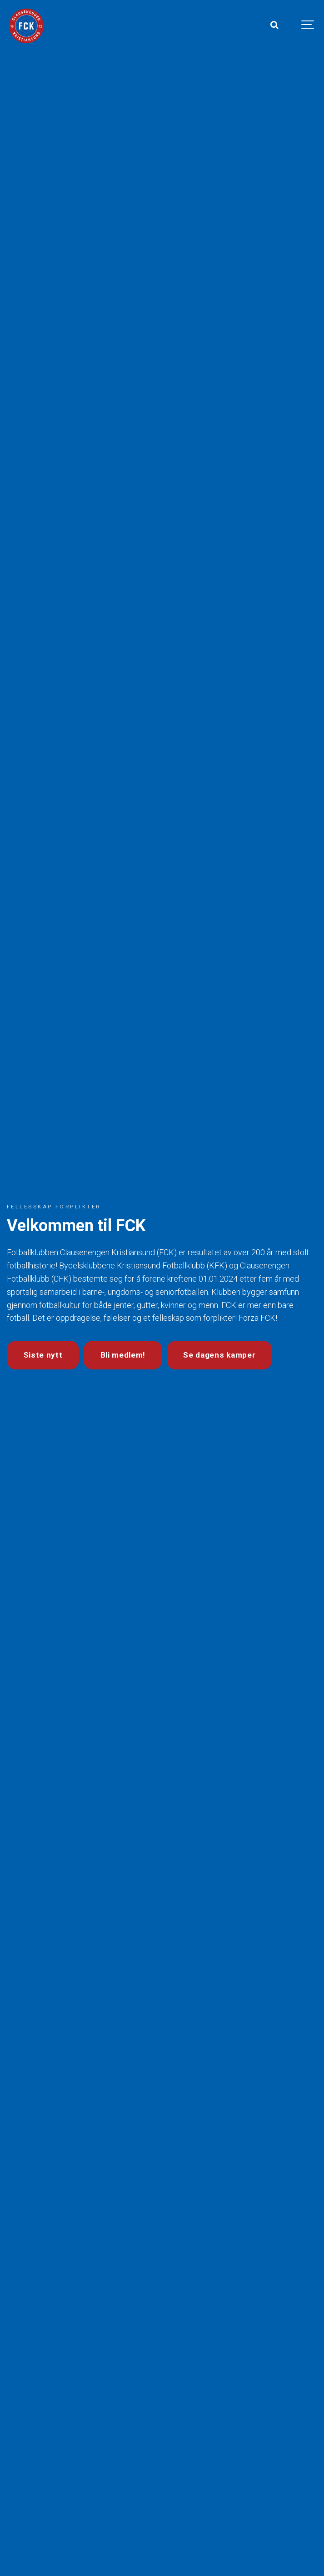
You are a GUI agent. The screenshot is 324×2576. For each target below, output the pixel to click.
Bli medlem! (123, 1354)
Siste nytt (43, 1354)
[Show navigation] (308, 25)
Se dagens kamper (219, 1354)
